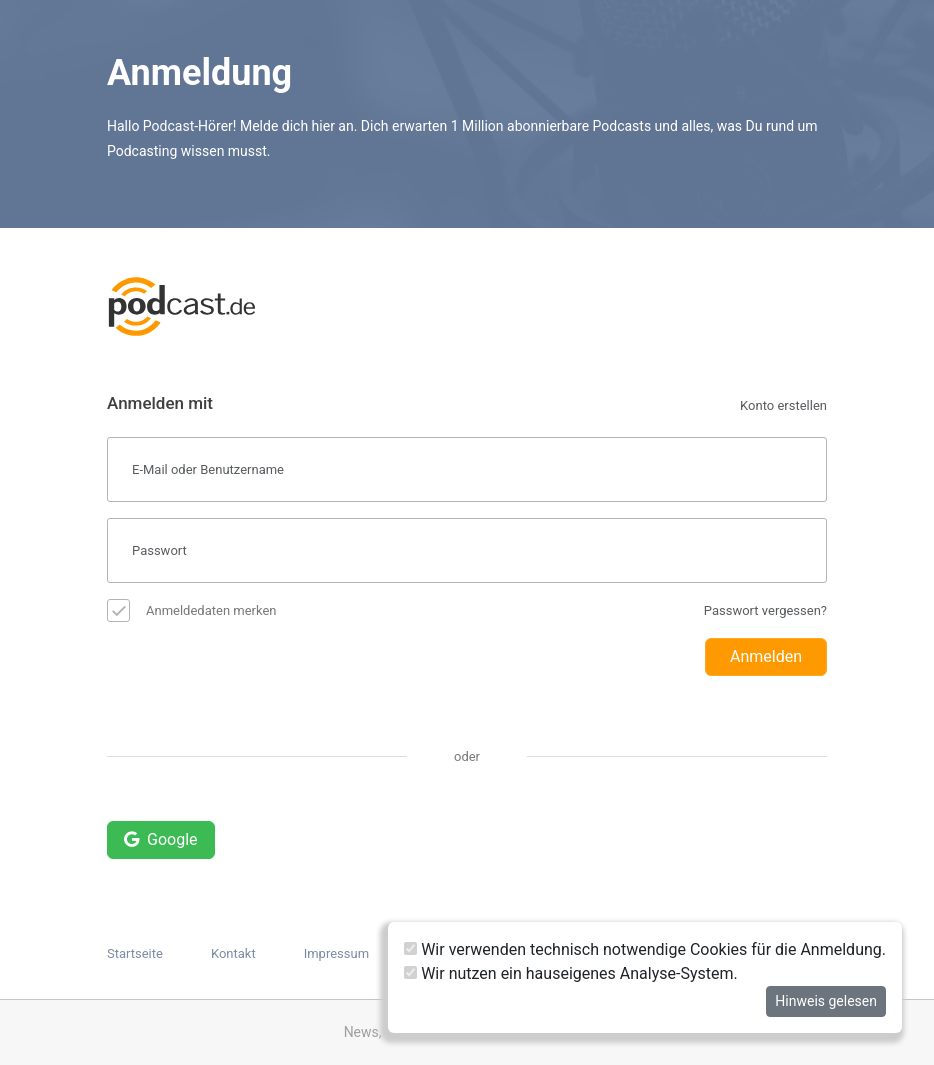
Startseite (135, 953)
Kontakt (233, 953)
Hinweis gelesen (826, 1001)
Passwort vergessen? (765, 610)
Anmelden (766, 656)
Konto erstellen (783, 405)
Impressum (336, 953)
